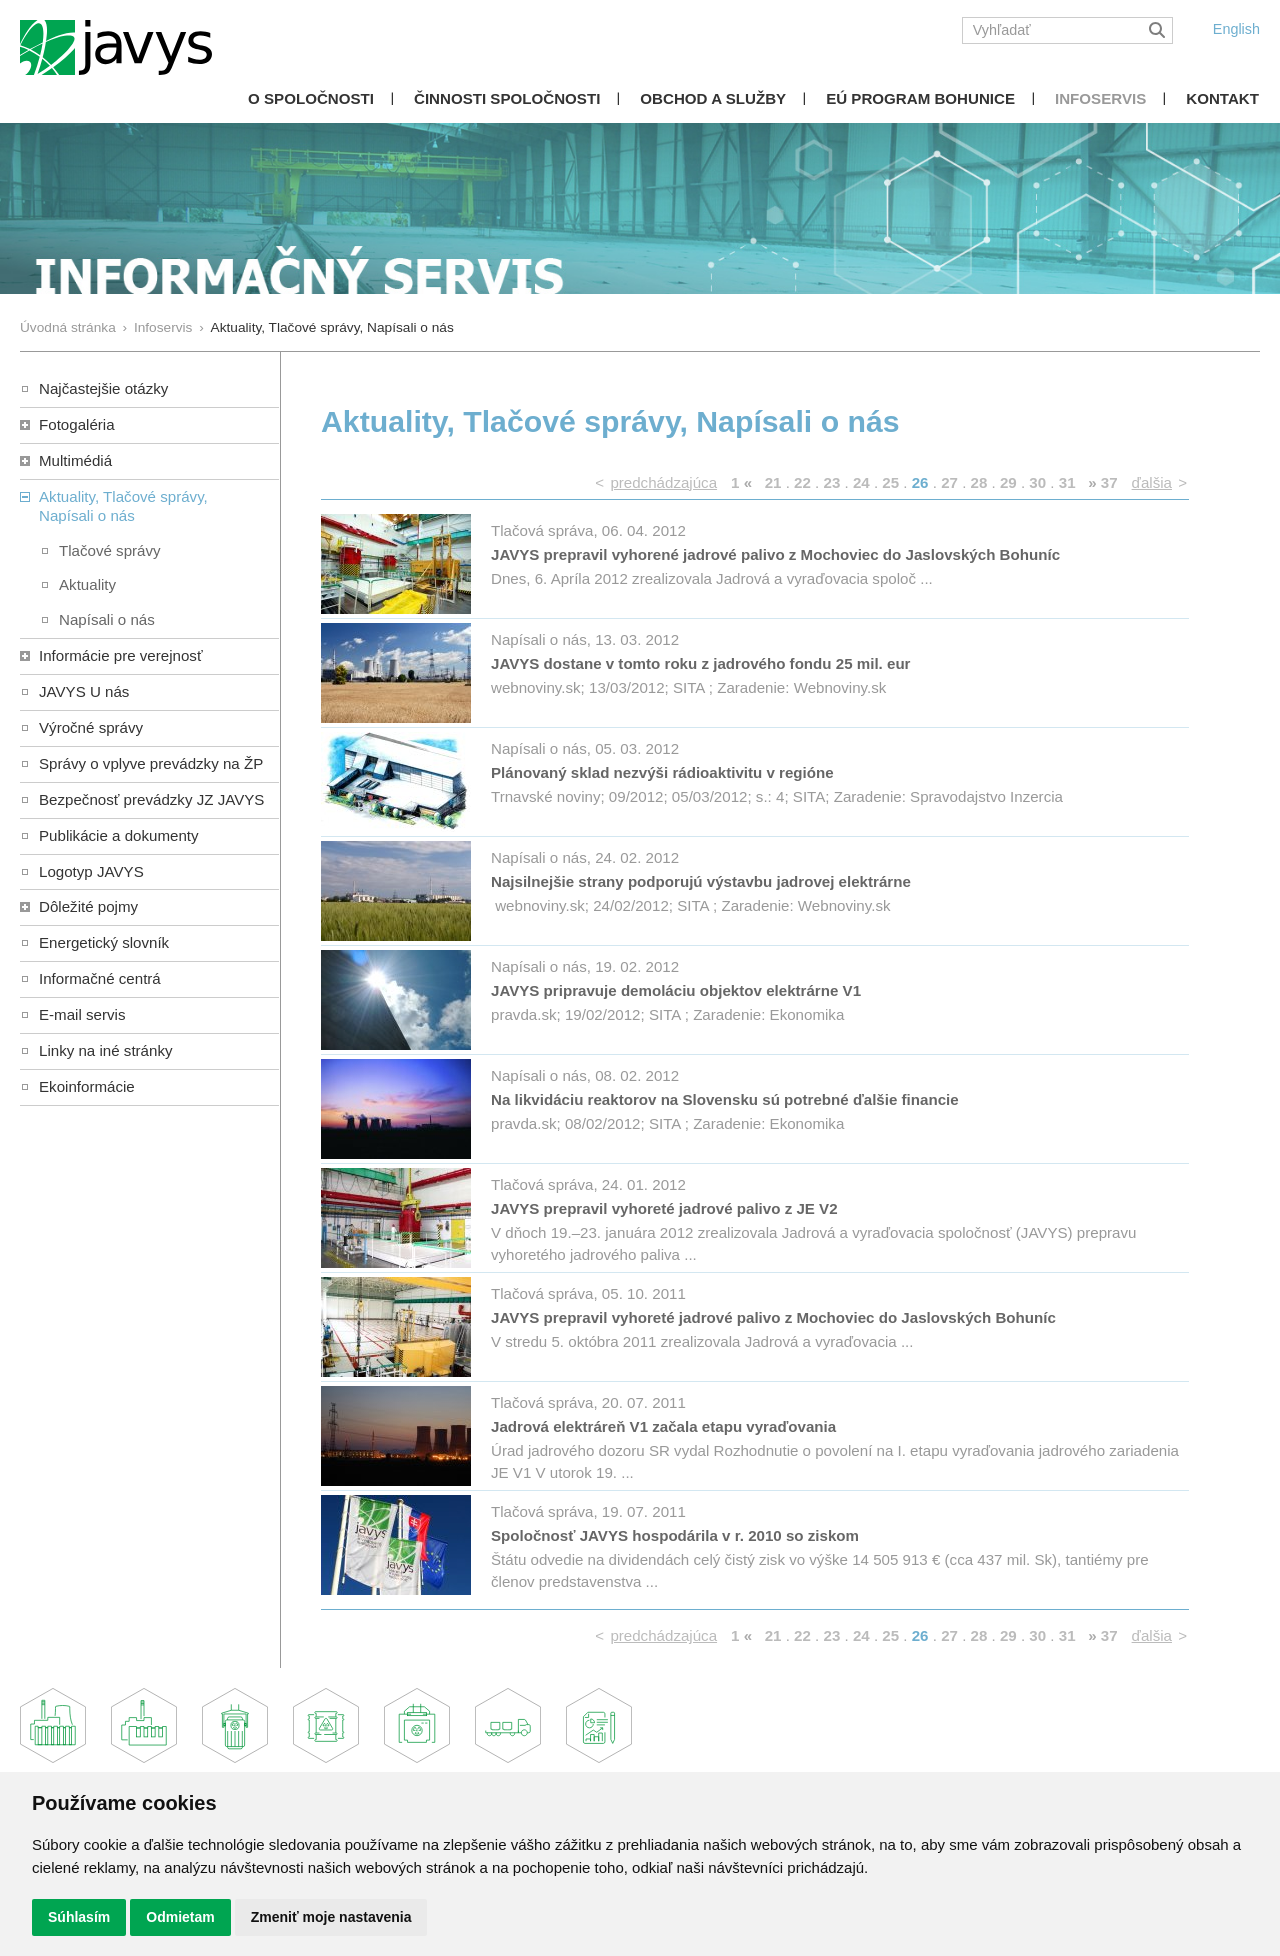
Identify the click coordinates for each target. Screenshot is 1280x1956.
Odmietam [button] (180, 1917)
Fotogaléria (77, 424)
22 (802, 482)
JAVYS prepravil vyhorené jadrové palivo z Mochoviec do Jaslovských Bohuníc (775, 554)
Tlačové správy (110, 550)
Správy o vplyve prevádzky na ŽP (151, 763)
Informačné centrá (100, 978)
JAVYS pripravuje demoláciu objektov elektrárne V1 (676, 990)
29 (1008, 482)
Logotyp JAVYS (91, 871)
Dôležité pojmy (88, 906)
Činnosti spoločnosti (507, 98)
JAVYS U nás (84, 691)
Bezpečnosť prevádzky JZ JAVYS (151, 799)
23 (832, 482)
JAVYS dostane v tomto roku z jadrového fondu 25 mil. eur (701, 663)
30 (1037, 482)
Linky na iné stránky (106, 1050)
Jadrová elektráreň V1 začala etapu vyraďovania (663, 1426)
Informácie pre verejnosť (121, 655)
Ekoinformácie (87, 1086)
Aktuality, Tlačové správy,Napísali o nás (123, 506)
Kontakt (1222, 98)
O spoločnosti (311, 98)
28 (979, 482)
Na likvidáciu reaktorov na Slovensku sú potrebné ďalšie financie (725, 1099)
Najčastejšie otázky (103, 388)
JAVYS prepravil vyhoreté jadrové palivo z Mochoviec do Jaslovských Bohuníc (773, 1317)
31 (1067, 482)
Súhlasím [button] (79, 1917)
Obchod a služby (713, 98)
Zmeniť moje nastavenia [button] (331, 1917)
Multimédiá (75, 460)
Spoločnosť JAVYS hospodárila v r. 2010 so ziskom (675, 1535)
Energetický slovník (104, 942)
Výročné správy (91, 727)
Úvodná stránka (68, 327)
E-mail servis (82, 1014)
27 (949, 482)
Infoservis (1100, 98)
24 (861, 482)
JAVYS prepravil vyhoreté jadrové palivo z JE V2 (664, 1208)
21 (773, 482)
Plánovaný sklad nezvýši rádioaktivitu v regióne (662, 772)
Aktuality (87, 584)
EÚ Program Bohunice (920, 98)
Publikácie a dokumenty (119, 835)
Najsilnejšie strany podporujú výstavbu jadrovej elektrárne (701, 881)
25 (890, 482)
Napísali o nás (107, 619)
